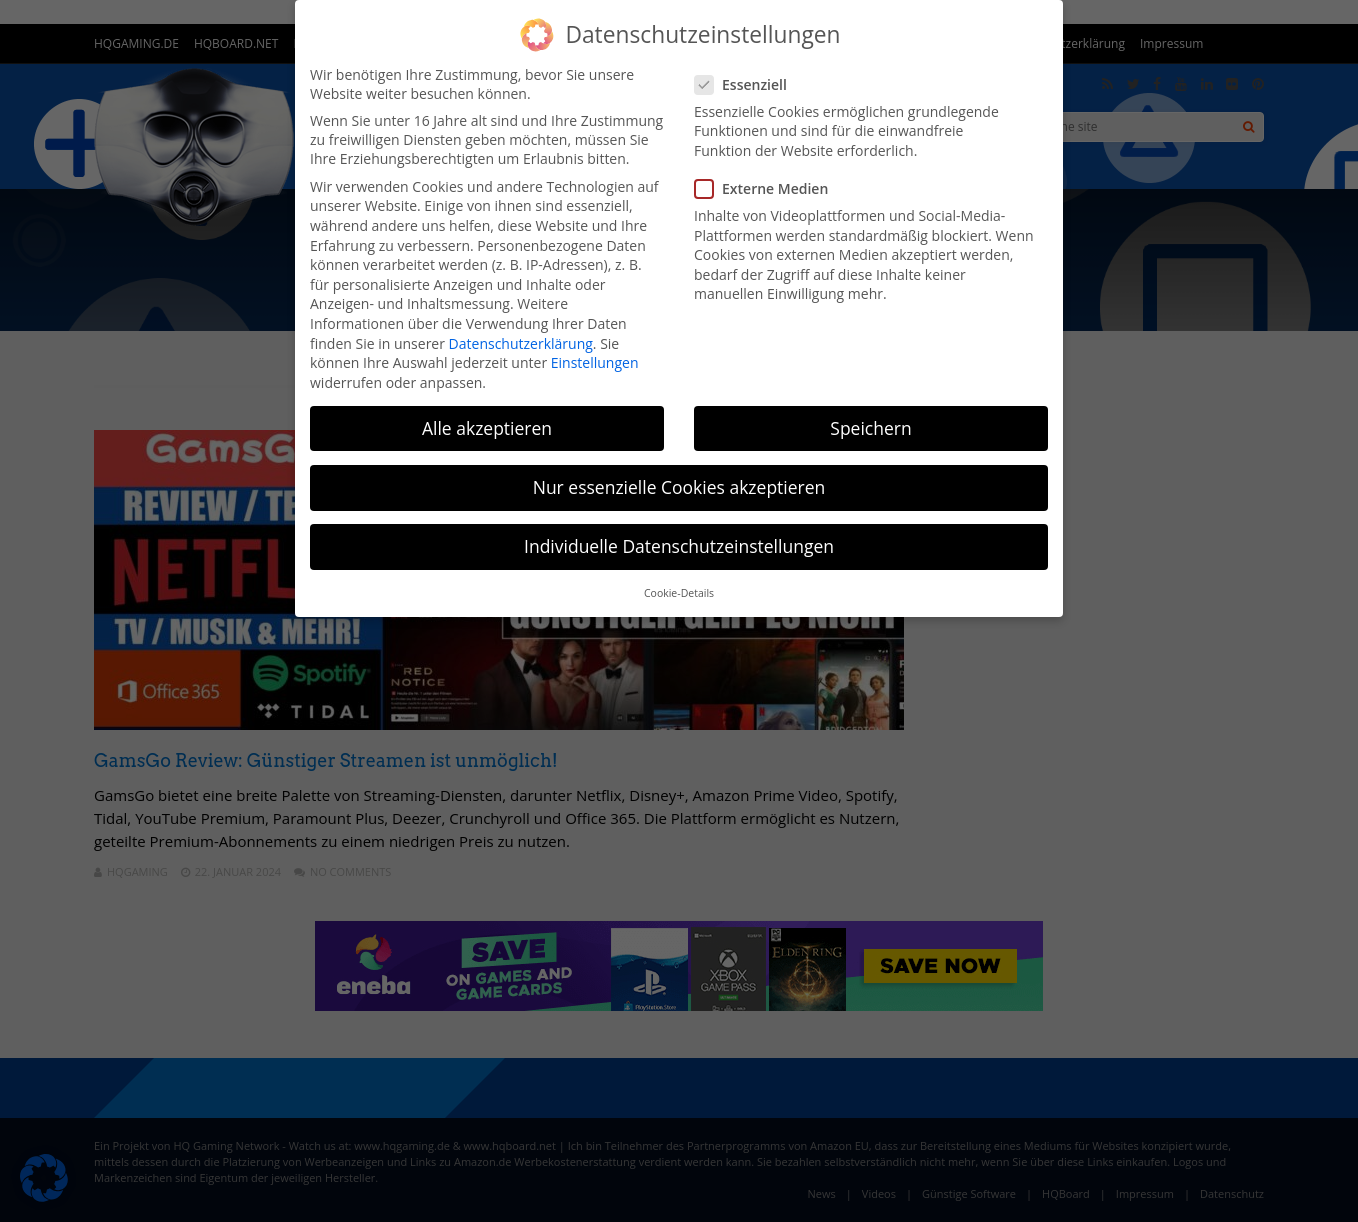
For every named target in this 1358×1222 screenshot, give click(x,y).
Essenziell (747, 84)
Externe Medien (767, 188)
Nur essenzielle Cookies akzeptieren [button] (679, 487)
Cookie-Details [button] (679, 593)
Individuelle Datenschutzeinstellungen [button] (679, 546)
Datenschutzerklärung (521, 343)
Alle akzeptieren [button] (487, 428)
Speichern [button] (870, 428)
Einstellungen (595, 362)
